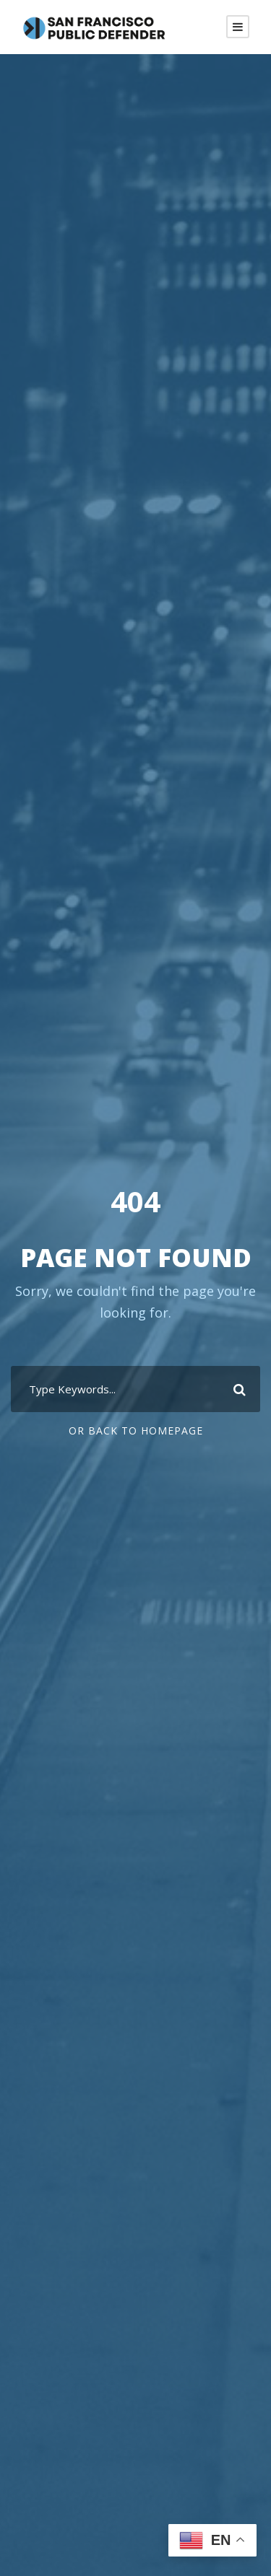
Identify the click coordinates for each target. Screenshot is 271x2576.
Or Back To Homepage (136, 1430)
